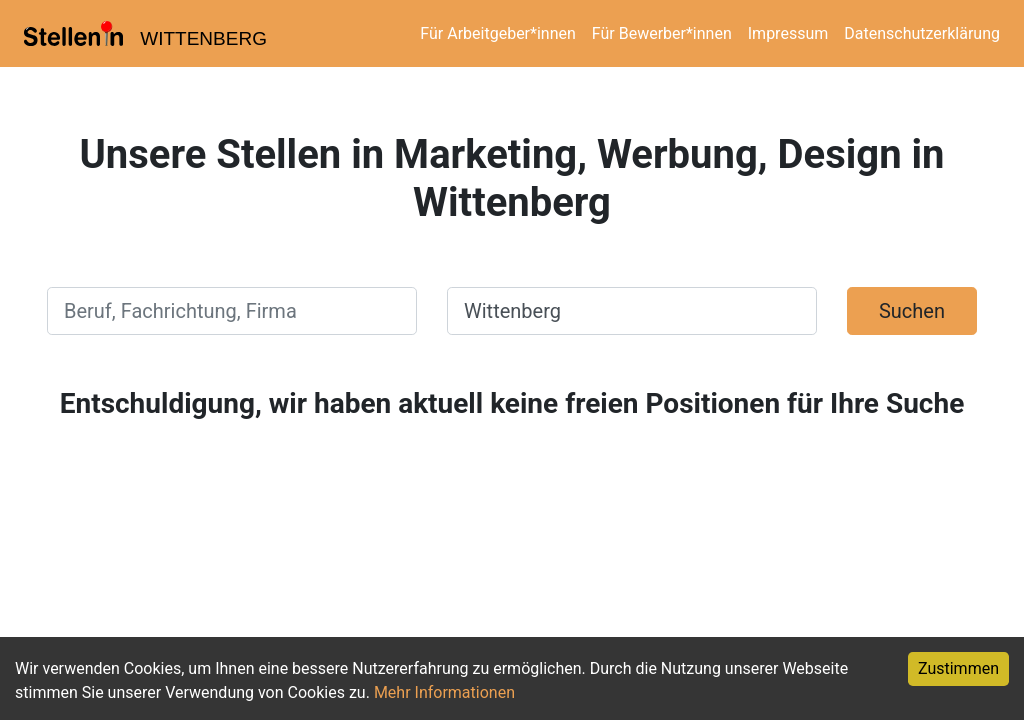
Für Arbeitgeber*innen (497, 33)
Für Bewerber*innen (662, 33)
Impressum (788, 33)
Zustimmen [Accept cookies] (958, 668)
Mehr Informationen (444, 692)
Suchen (912, 311)
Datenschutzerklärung (922, 33)
